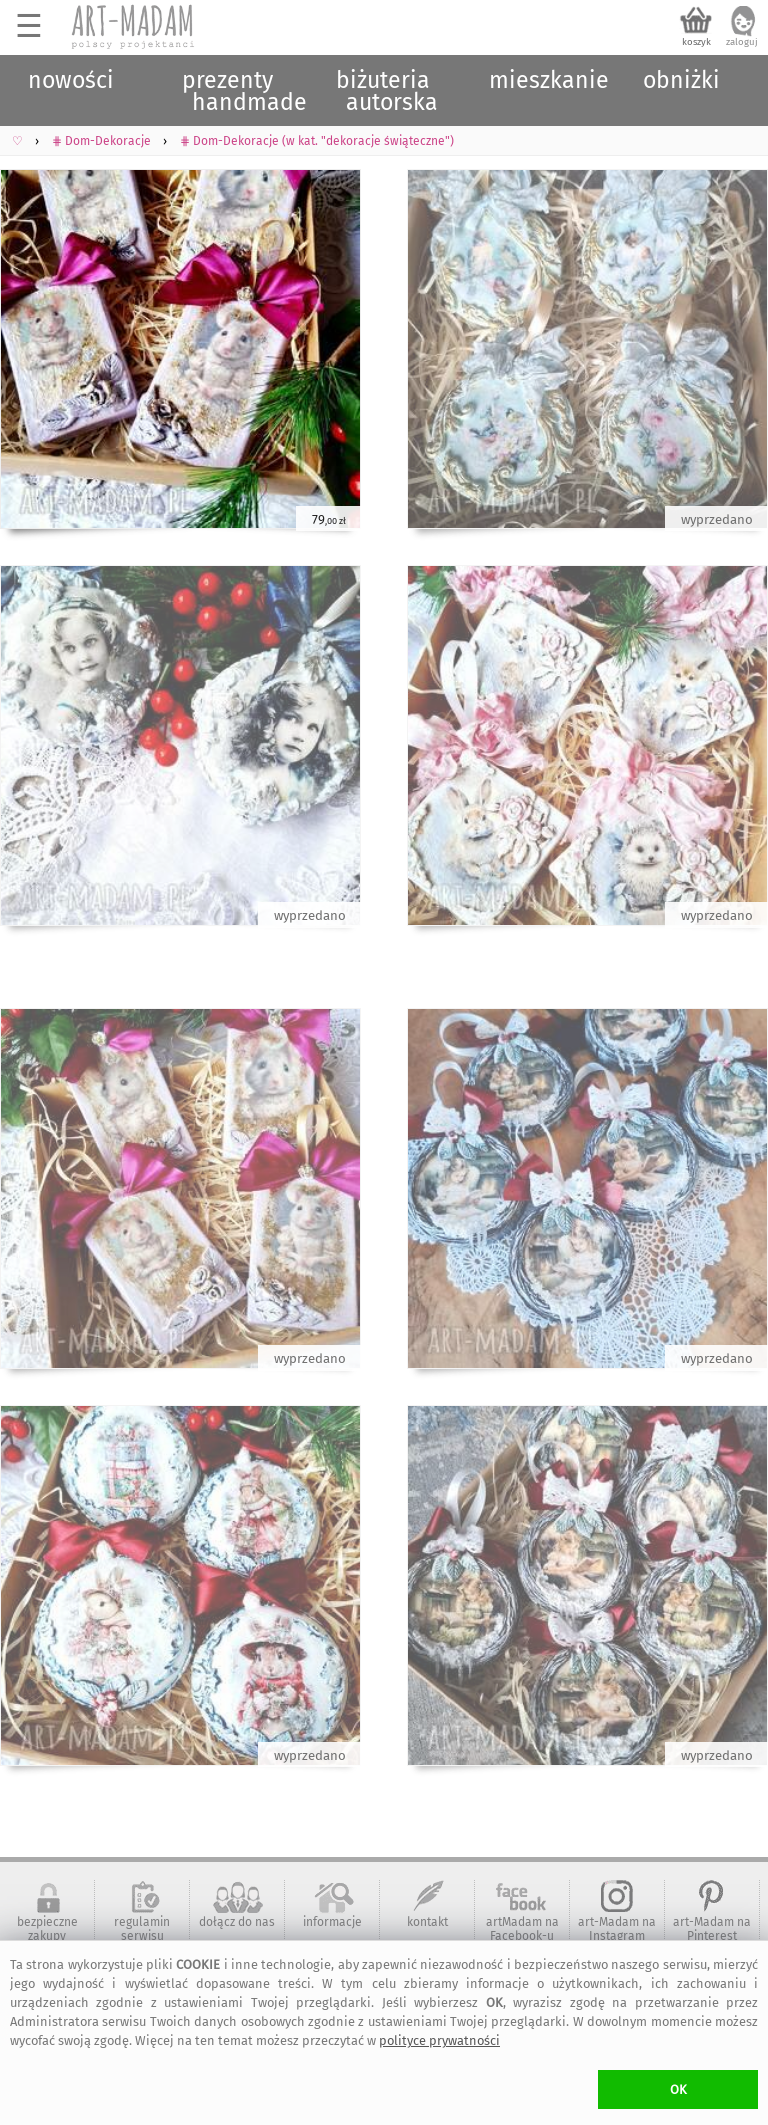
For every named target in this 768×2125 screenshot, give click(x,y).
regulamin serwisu (142, 1929)
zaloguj (742, 42)
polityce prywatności (439, 2040)
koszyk (696, 42)
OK (678, 2089)
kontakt (427, 1922)
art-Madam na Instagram (617, 1929)
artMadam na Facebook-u (522, 1929)
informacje (332, 1922)
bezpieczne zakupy (47, 1929)
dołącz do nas (237, 1922)
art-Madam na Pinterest (712, 1929)
